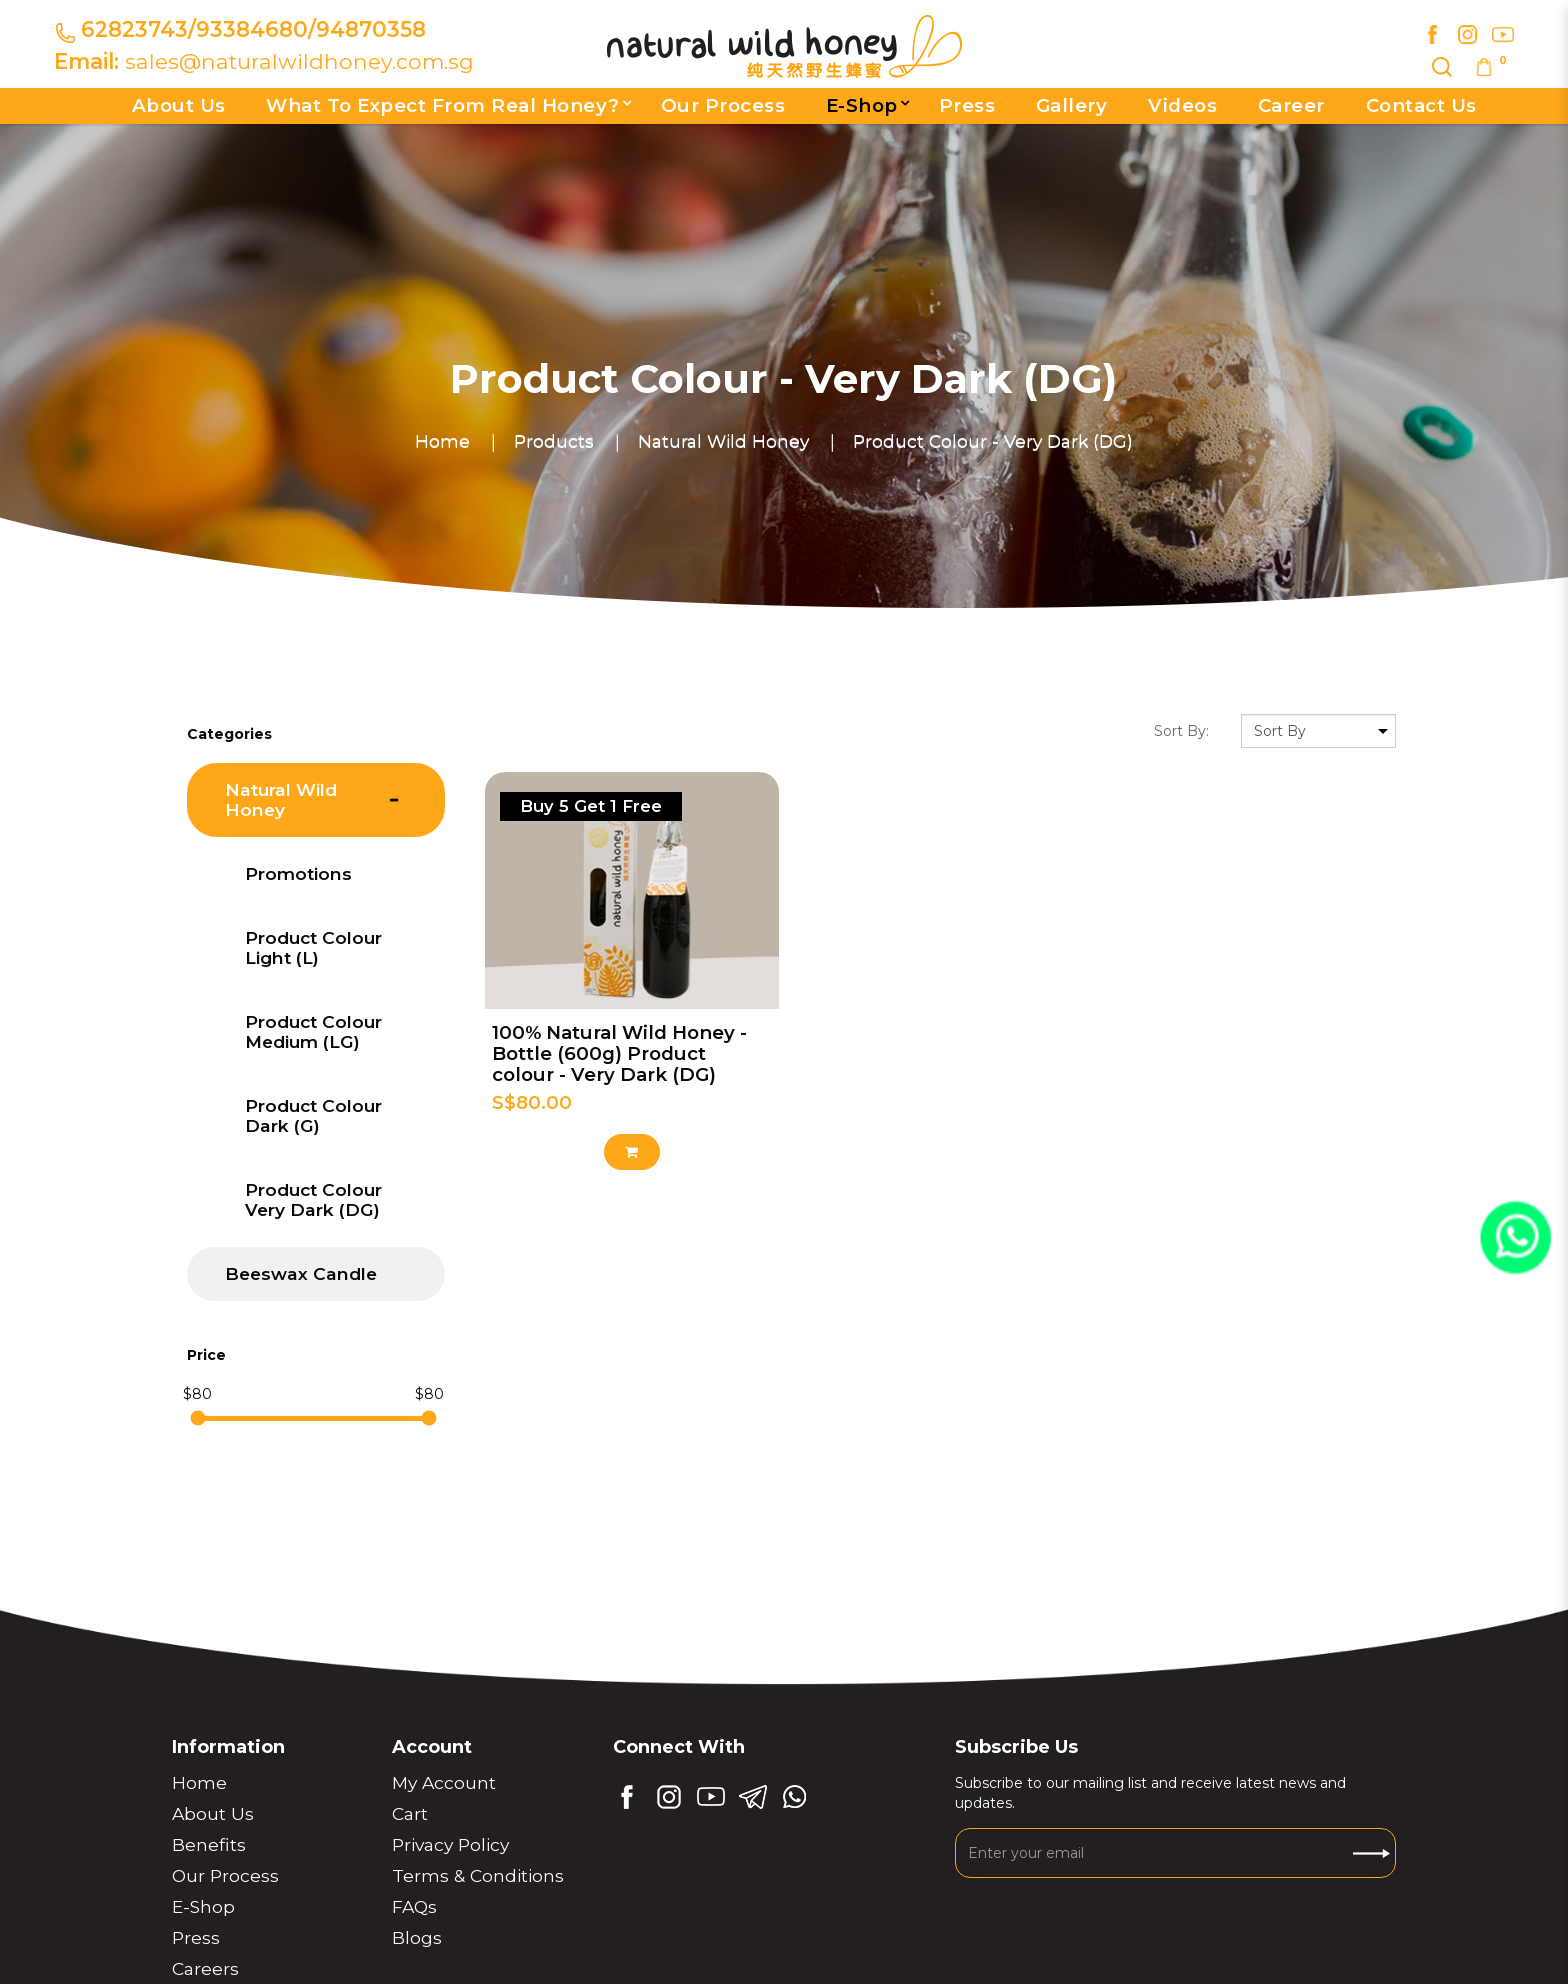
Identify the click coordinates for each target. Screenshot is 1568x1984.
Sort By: (1181, 731)
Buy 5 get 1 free (591, 806)
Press (196, 1937)
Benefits (209, 1844)
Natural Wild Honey (723, 440)
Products (554, 440)
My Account (444, 1782)
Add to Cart (632, 1152)
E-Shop (203, 1906)
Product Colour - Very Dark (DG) (993, 440)
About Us (213, 1813)
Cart (410, 1813)
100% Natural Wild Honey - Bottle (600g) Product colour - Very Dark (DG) (619, 1053)
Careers (205, 1968)
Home (442, 440)
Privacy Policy (450, 1844)
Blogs (417, 1937)
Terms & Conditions (478, 1875)
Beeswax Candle (301, 1273)
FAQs (414, 1906)
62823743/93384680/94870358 (253, 29)
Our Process (225, 1875)
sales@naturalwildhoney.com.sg (299, 61)
